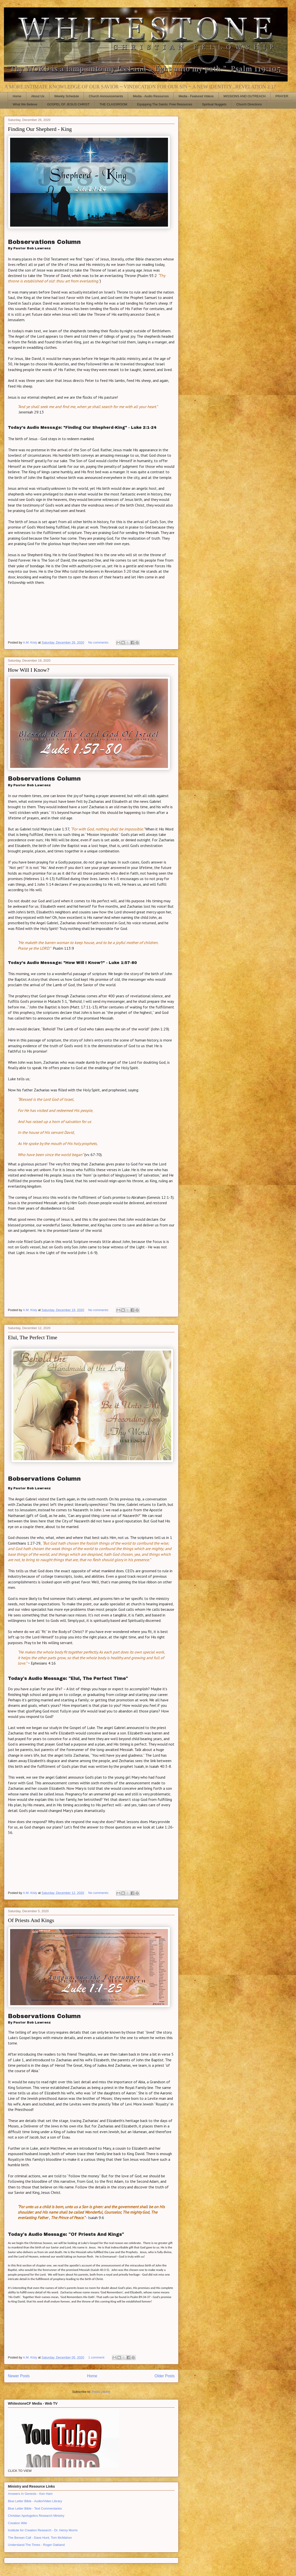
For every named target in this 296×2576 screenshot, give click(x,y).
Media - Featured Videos (196, 96)
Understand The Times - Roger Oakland (36, 2545)
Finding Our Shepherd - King (40, 129)
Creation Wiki (17, 2523)
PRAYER (282, 96)
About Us (37, 96)
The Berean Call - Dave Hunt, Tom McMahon (40, 2537)
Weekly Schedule (66, 96)
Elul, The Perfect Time (32, 1337)
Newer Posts (19, 2376)
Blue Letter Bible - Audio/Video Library (35, 2501)
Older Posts (165, 2376)
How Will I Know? (28, 670)
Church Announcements (106, 96)
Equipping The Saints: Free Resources (164, 104)
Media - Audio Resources (151, 96)
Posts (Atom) (101, 2392)
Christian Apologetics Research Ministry (36, 2515)
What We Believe (25, 104)
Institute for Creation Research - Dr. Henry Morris (42, 2530)
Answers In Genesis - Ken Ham (30, 2494)
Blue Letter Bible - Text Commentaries (35, 2508)
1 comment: (97, 2357)
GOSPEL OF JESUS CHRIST (68, 104)
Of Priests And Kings (31, 1920)
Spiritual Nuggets (214, 104)
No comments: (99, 642)
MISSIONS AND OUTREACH (244, 96)
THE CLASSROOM (113, 104)
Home (17, 96)
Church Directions (249, 104)
